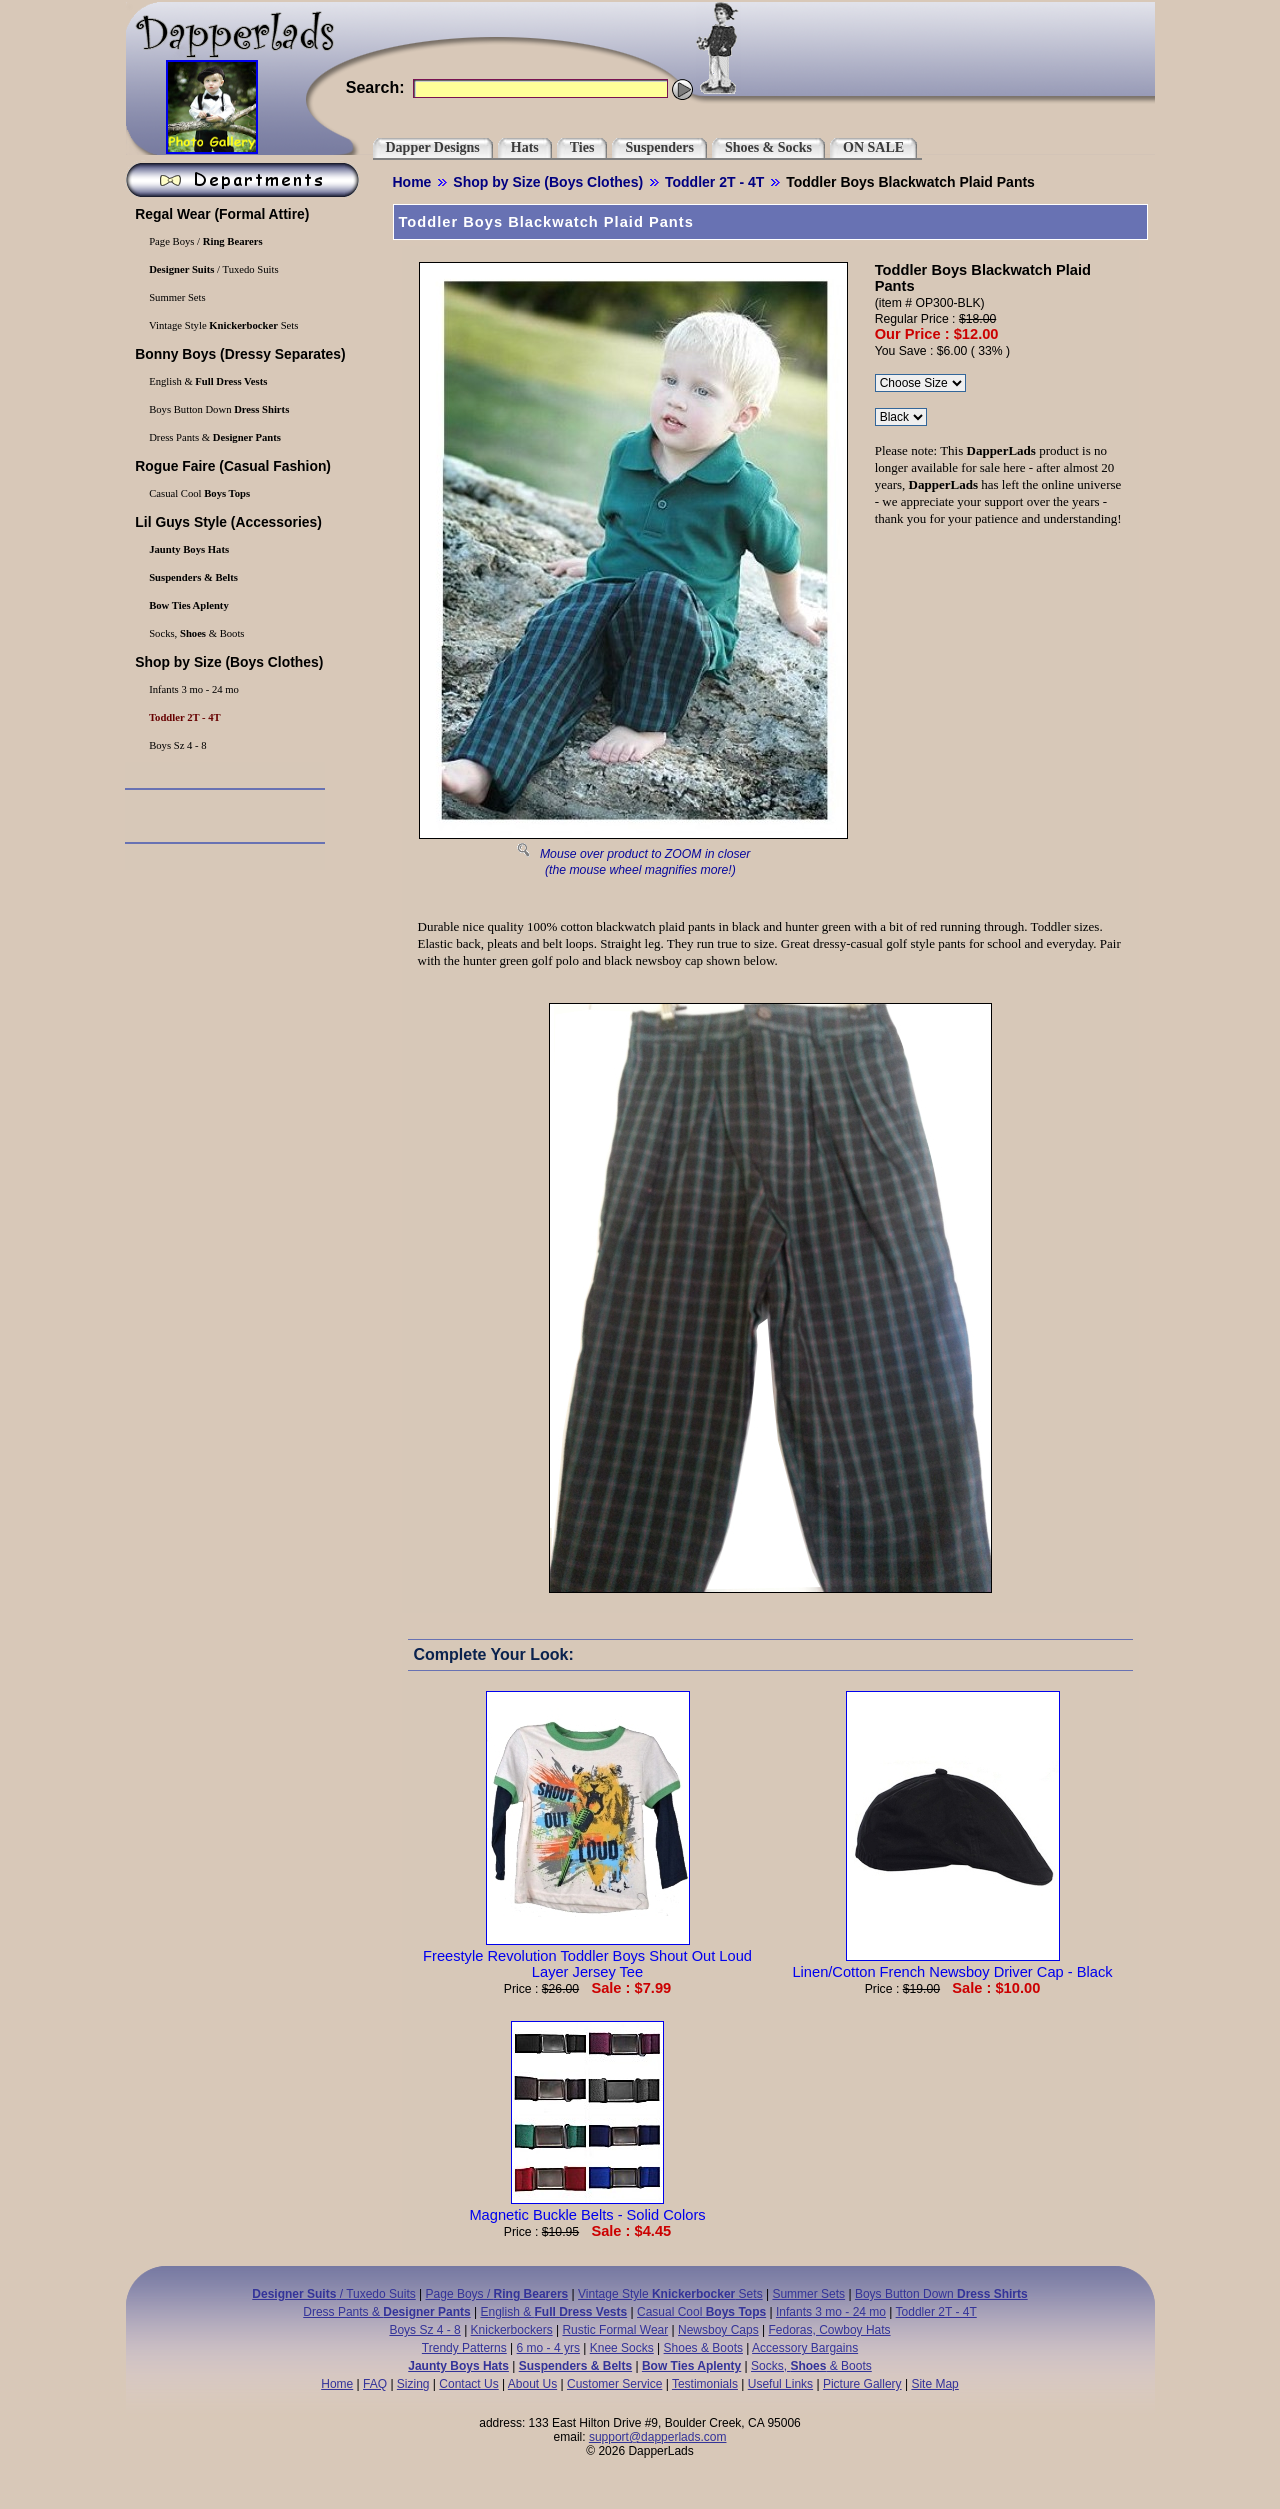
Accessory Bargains (805, 2348)
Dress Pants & (214, 437)
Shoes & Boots (703, 2348)
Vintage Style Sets (223, 325)
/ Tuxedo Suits (213, 269)
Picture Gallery (862, 2384)
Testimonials (705, 2384)
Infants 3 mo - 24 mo (193, 689)
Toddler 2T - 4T (714, 182)
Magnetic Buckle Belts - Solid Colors (587, 2207)
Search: (375, 87)
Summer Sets (176, 297)
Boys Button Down (218, 409)
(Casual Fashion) (231, 466)
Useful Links (780, 2384)
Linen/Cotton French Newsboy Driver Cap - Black (952, 1964)
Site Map (934, 2384)
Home (412, 182)
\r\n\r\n (920, 383)
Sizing (413, 2384)
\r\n (901, 417)
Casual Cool (199, 493)
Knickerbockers (512, 2330)
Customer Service (614, 2384)
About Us (532, 2384)
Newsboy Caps (718, 2330)
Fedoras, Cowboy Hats (830, 2330)
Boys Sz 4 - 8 (177, 745)
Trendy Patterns (464, 2348)
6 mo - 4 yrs (548, 2348)
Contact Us (468, 2384)
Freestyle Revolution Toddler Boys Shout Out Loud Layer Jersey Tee (587, 1956)
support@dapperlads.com (658, 2437)
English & (207, 381)
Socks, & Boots (196, 633)
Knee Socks (622, 2348)
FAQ (375, 2384)
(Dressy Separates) (239, 354)
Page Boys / (205, 241)
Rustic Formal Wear (615, 2330)
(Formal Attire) (221, 214)
